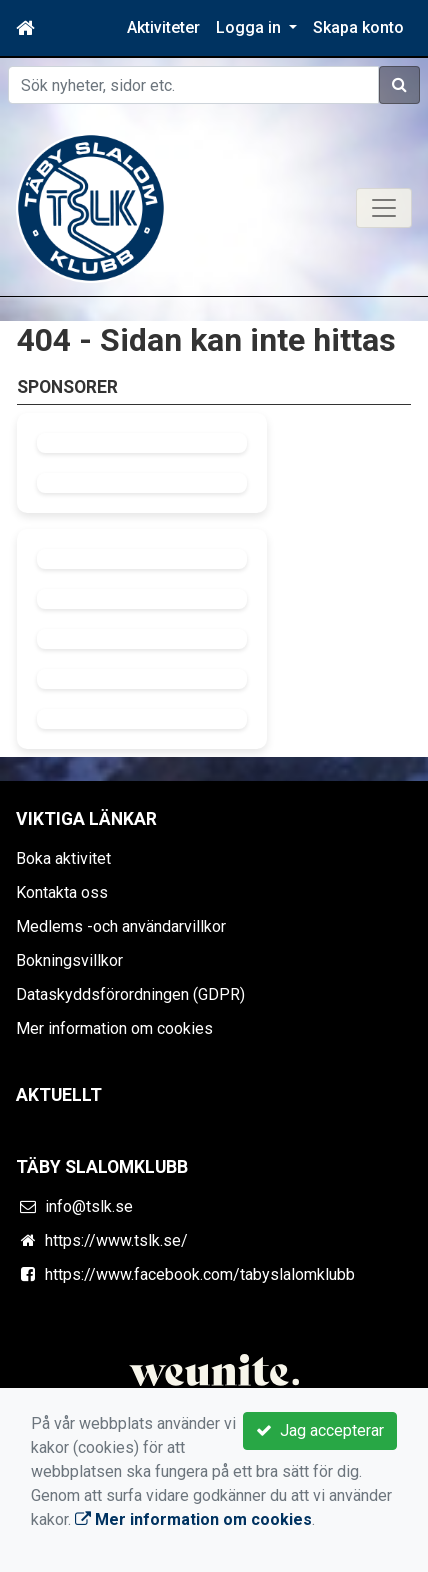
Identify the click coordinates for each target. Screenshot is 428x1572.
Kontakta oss (62, 892)
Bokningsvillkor (69, 960)
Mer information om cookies (114, 1028)
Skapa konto (358, 27)
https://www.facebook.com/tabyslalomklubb (200, 1274)
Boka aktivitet (63, 858)
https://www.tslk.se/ (116, 1240)
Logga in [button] (250, 27)
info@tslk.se (89, 1206)
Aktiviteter (163, 27)
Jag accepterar (320, 1430)
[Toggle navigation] (384, 208)
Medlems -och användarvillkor (121, 926)
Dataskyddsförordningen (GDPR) (130, 994)
